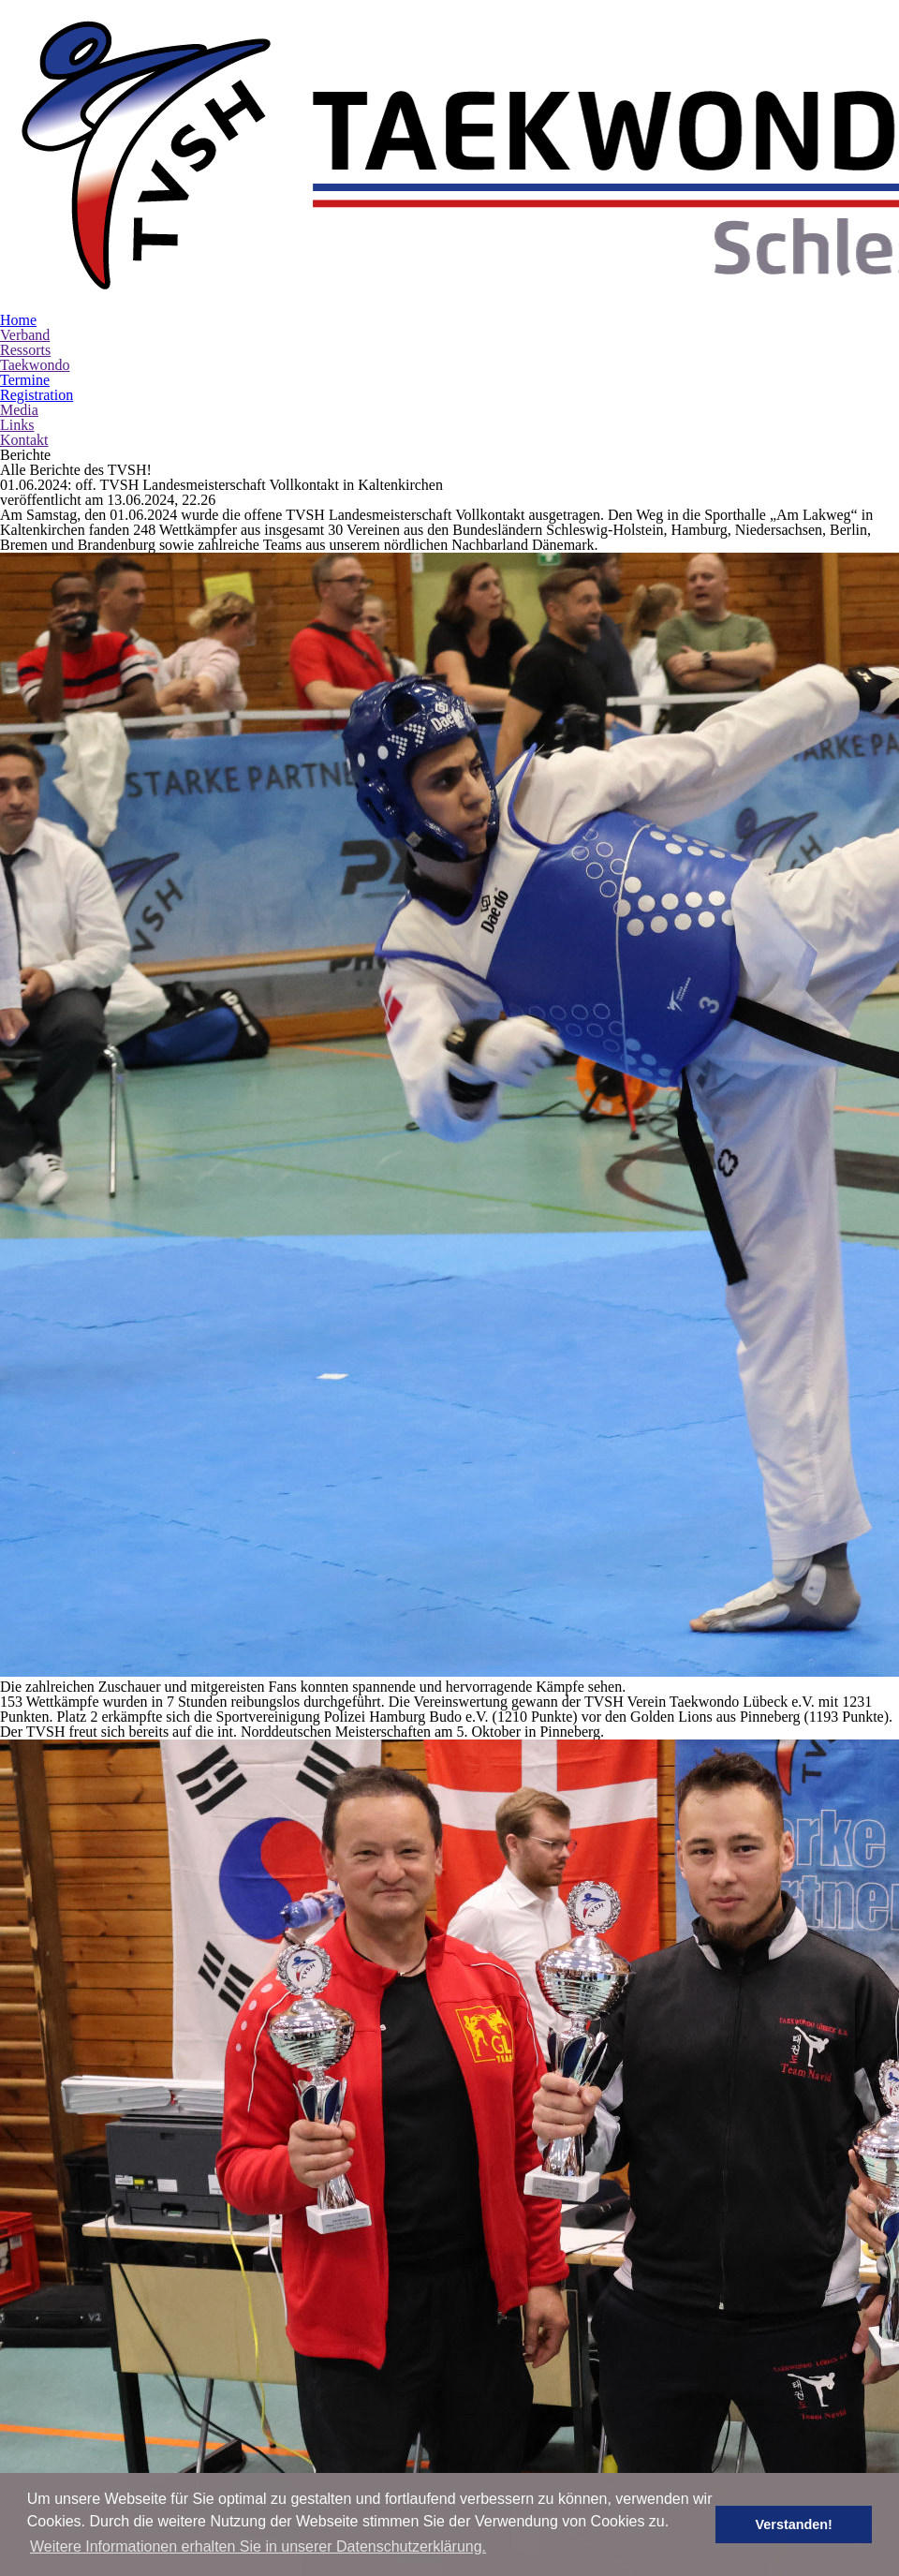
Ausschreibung (167, 2013)
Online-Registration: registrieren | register (237, 2250)
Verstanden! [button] (806, 2524)
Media (18, 268)
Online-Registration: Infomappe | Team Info (243, 2306)
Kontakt (24, 298)
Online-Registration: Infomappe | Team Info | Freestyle (276, 2325)
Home (18, 179)
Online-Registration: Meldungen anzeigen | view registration (293, 2268)
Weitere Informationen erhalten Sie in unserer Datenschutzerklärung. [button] (258, 2546)
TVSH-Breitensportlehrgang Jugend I (237, 2399)
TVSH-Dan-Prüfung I (175, 2069)
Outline (145, 2231)
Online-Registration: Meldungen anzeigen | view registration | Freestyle (325, 2287)
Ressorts (26, 209)
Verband (26, 194)
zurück (466, 1876)
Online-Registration (172, 2121)
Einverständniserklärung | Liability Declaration (259, 2343)
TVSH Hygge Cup (161, 2178)
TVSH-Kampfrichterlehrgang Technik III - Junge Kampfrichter (329, 1979)
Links (14, 283)
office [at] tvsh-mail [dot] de (813, 2152)
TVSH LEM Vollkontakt (183, 1907)
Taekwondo (36, 224)
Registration (36, 253)
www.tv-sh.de (770, 2207)
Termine (26, 238)
